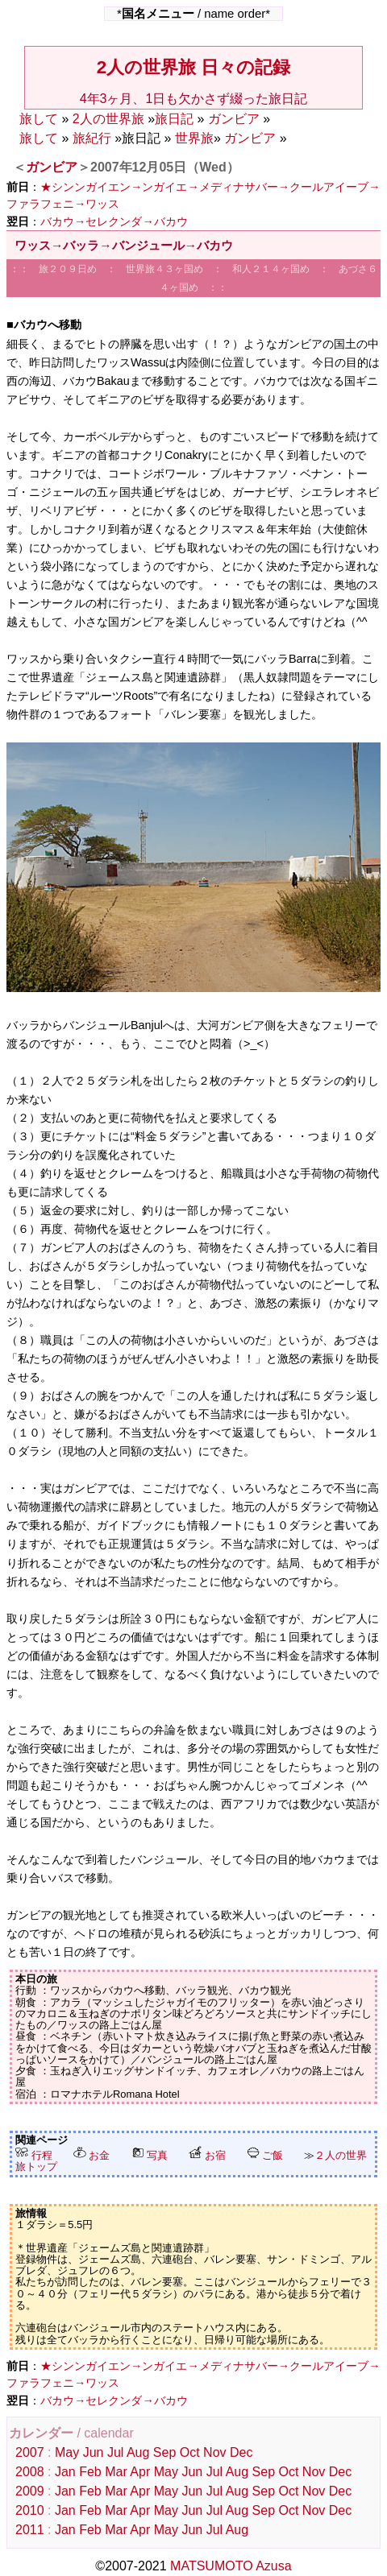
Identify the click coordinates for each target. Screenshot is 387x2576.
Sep (164, 2452)
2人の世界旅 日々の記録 (194, 67)
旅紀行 (92, 138)
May (67, 2452)
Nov (214, 2452)
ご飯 (265, 2155)
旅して (38, 119)
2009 (29, 2491)
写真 (150, 2155)
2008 (29, 2472)
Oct (190, 2452)
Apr (140, 2472)
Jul (115, 2452)
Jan (65, 2472)
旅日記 (174, 119)
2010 (29, 2510)
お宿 (207, 2155)
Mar (116, 2472)
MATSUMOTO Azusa (231, 2566)
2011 (29, 2530)
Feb (90, 2472)
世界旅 (194, 138)
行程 (33, 2155)
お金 (91, 2155)
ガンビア (234, 119)
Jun (93, 2452)
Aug (138, 2452)
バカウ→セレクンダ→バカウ (114, 221)
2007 (29, 2452)
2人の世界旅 (108, 119)
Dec (241, 2452)
